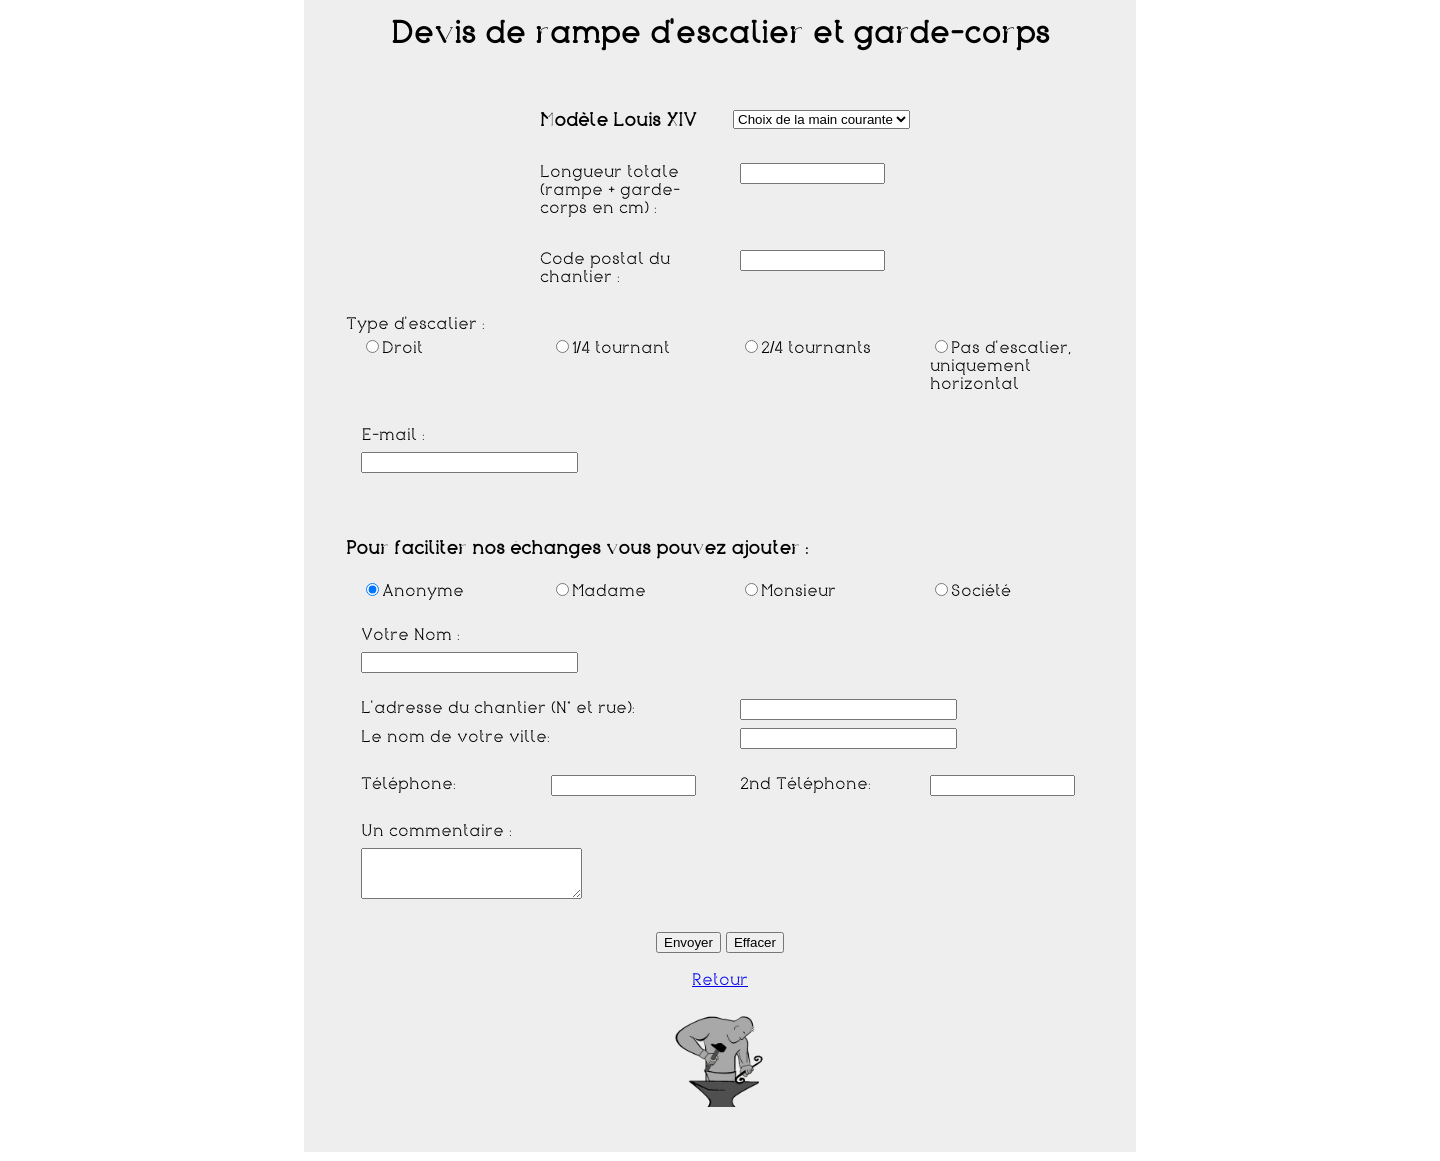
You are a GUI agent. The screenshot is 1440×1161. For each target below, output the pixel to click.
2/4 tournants (808, 348)
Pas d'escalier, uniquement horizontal (1000, 366)
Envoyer (688, 951)
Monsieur (790, 591)
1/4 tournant (613, 348)
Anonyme (415, 591)
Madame (601, 591)
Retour (720, 989)
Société (973, 591)
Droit (394, 348)
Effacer (755, 951)
